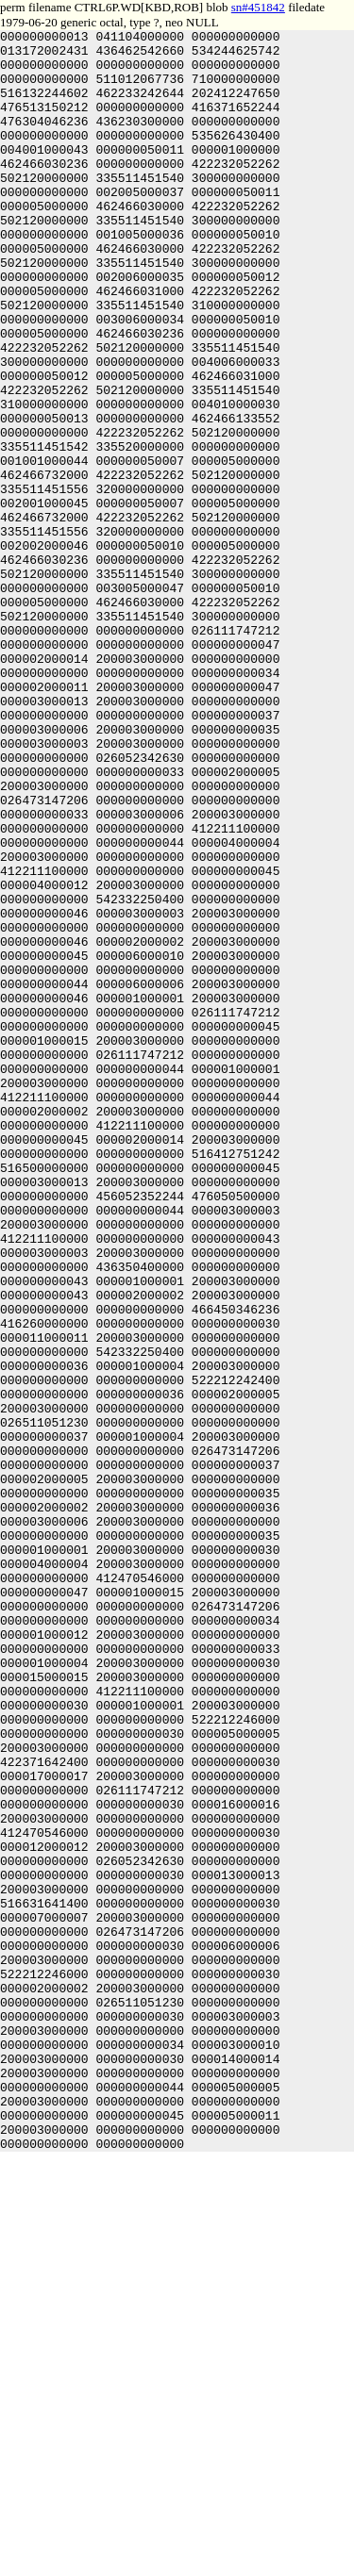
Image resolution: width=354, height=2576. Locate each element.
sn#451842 (258, 7)
